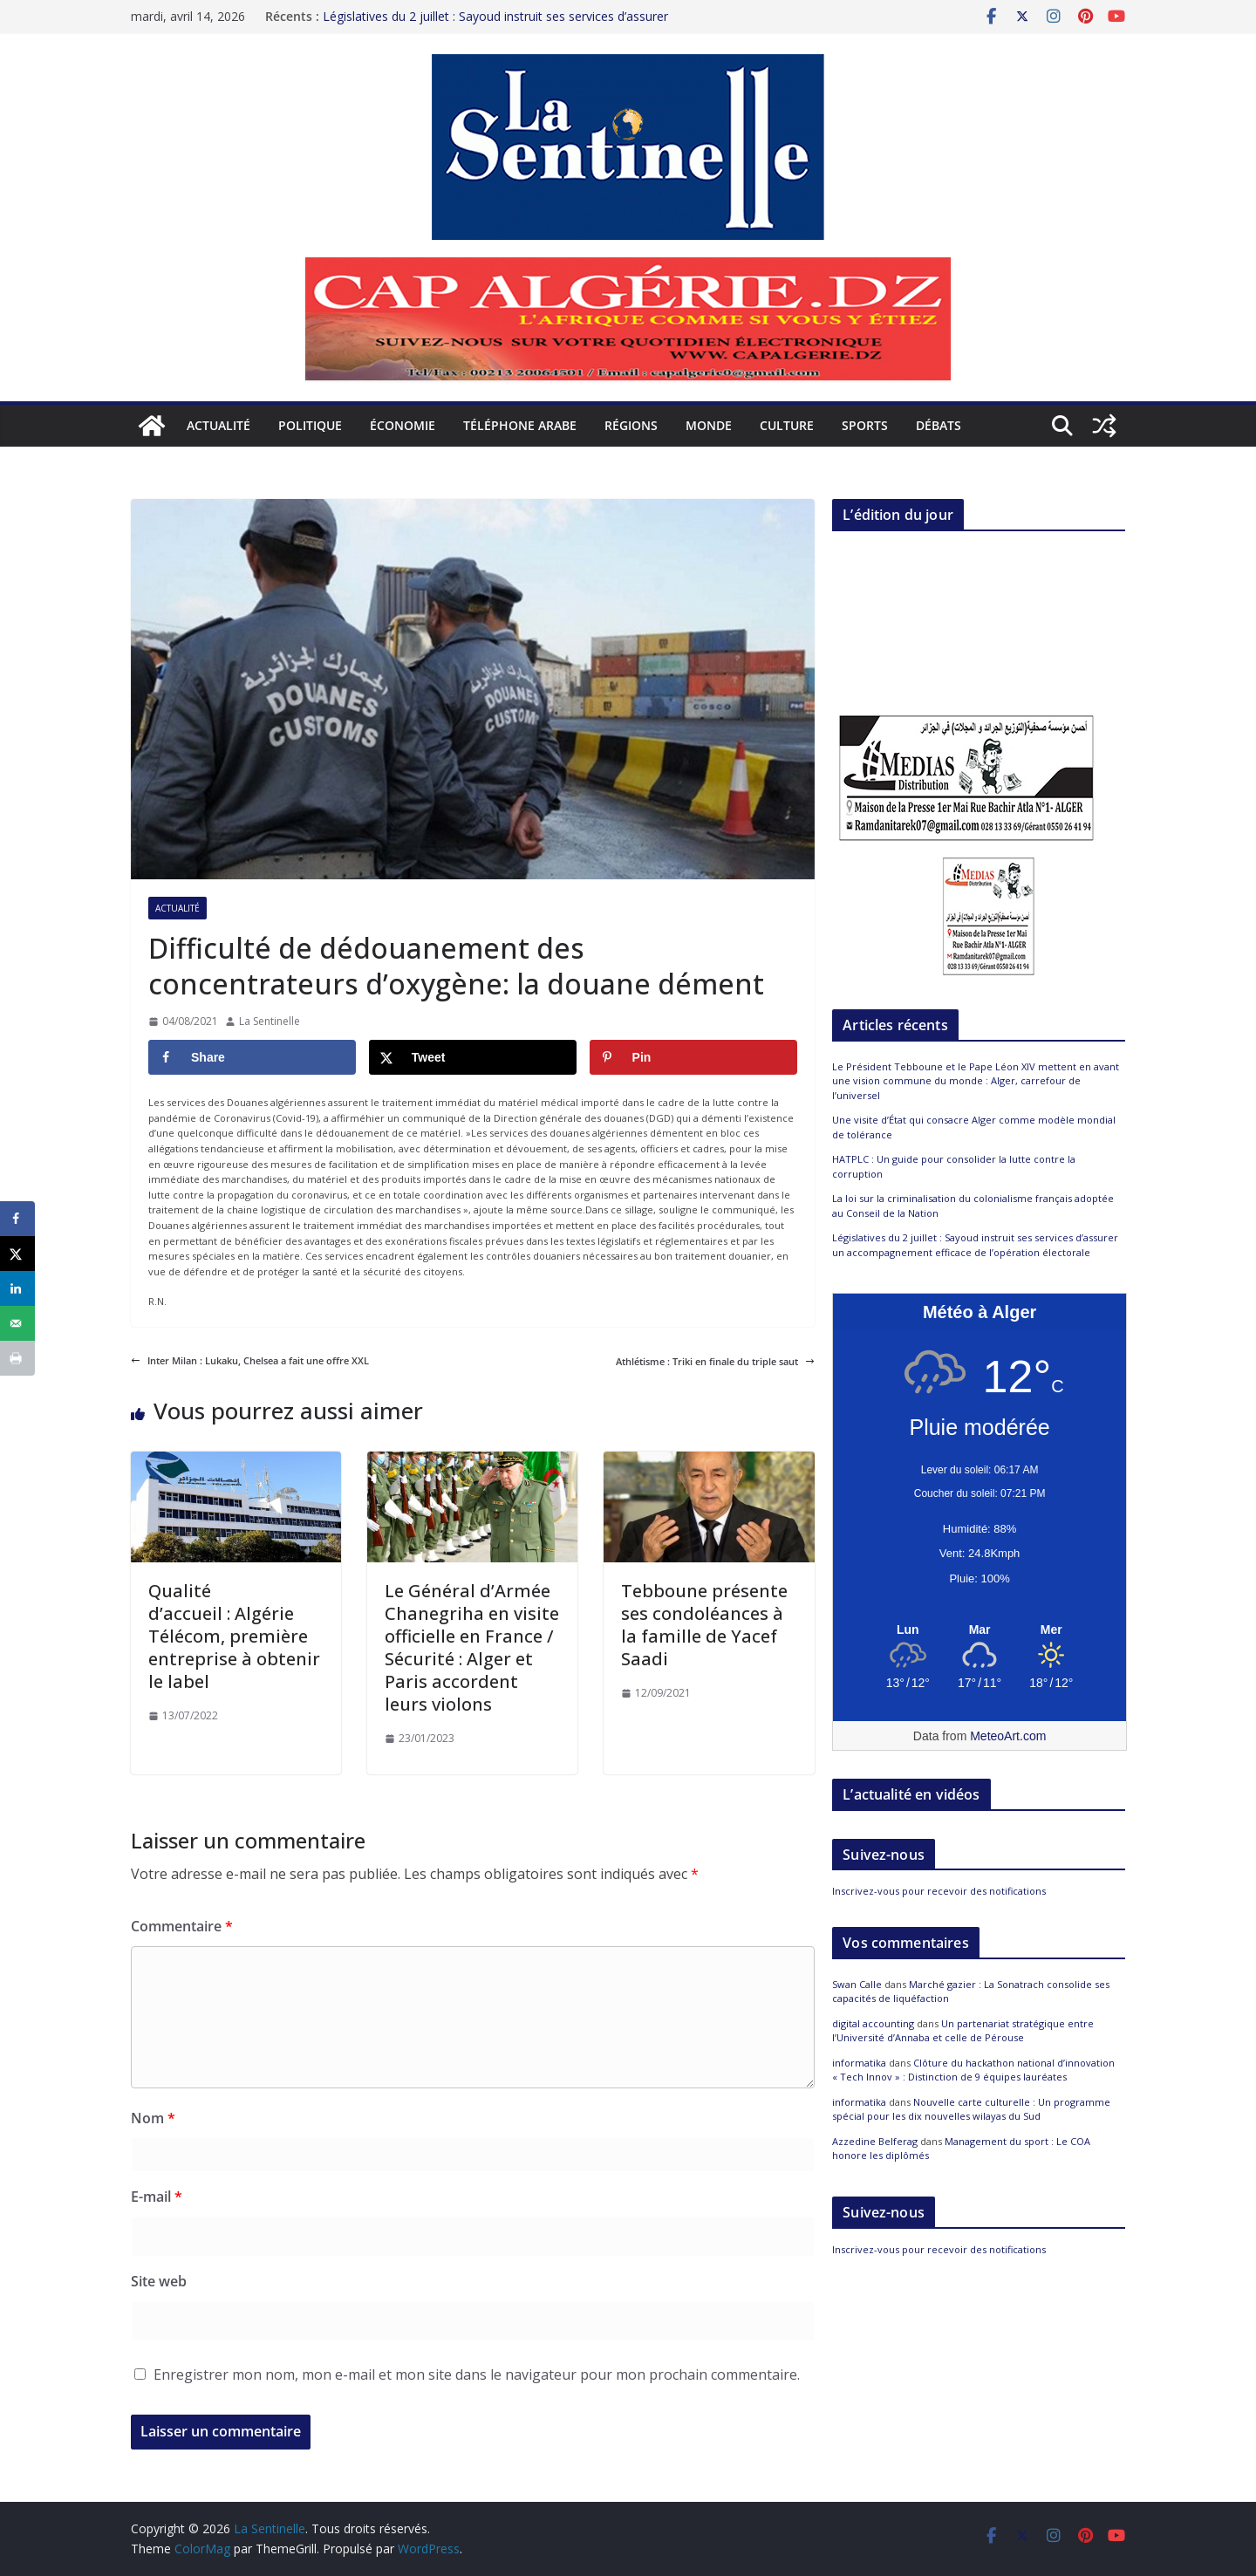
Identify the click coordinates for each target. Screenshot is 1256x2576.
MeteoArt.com (1008, 1736)
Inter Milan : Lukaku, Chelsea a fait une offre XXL (250, 1360)
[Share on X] (473, 1057)
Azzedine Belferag (875, 2141)
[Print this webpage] (17, 1358)
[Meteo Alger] (979, 1630)
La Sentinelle (269, 1021)
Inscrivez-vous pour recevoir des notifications (939, 1890)
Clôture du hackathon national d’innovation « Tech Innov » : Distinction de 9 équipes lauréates (973, 2070)
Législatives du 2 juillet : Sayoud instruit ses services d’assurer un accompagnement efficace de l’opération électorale (495, 25)
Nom (153, 2118)
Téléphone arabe (520, 425)
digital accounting (873, 2023)
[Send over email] (17, 1323)
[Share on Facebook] (252, 1057)
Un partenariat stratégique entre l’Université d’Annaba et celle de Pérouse (963, 2031)
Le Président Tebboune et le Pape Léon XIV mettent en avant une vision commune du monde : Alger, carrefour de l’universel (975, 1081)
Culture (787, 425)
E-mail (156, 2196)
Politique (310, 425)
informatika (859, 2062)
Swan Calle (857, 1984)
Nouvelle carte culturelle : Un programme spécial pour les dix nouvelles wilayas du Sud (971, 2109)
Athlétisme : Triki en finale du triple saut (715, 1361)
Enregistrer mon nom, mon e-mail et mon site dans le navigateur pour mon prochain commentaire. (477, 2374)
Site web (159, 2281)
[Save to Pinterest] (693, 1057)
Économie (402, 425)
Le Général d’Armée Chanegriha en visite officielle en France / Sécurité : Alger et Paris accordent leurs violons (472, 1647)
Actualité (218, 425)
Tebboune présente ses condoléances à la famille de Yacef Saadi (704, 1625)
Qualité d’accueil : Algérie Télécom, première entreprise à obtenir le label (234, 1636)
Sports (865, 425)
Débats (938, 425)
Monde (709, 425)
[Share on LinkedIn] (17, 1288)
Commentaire (182, 1926)
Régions (631, 425)
